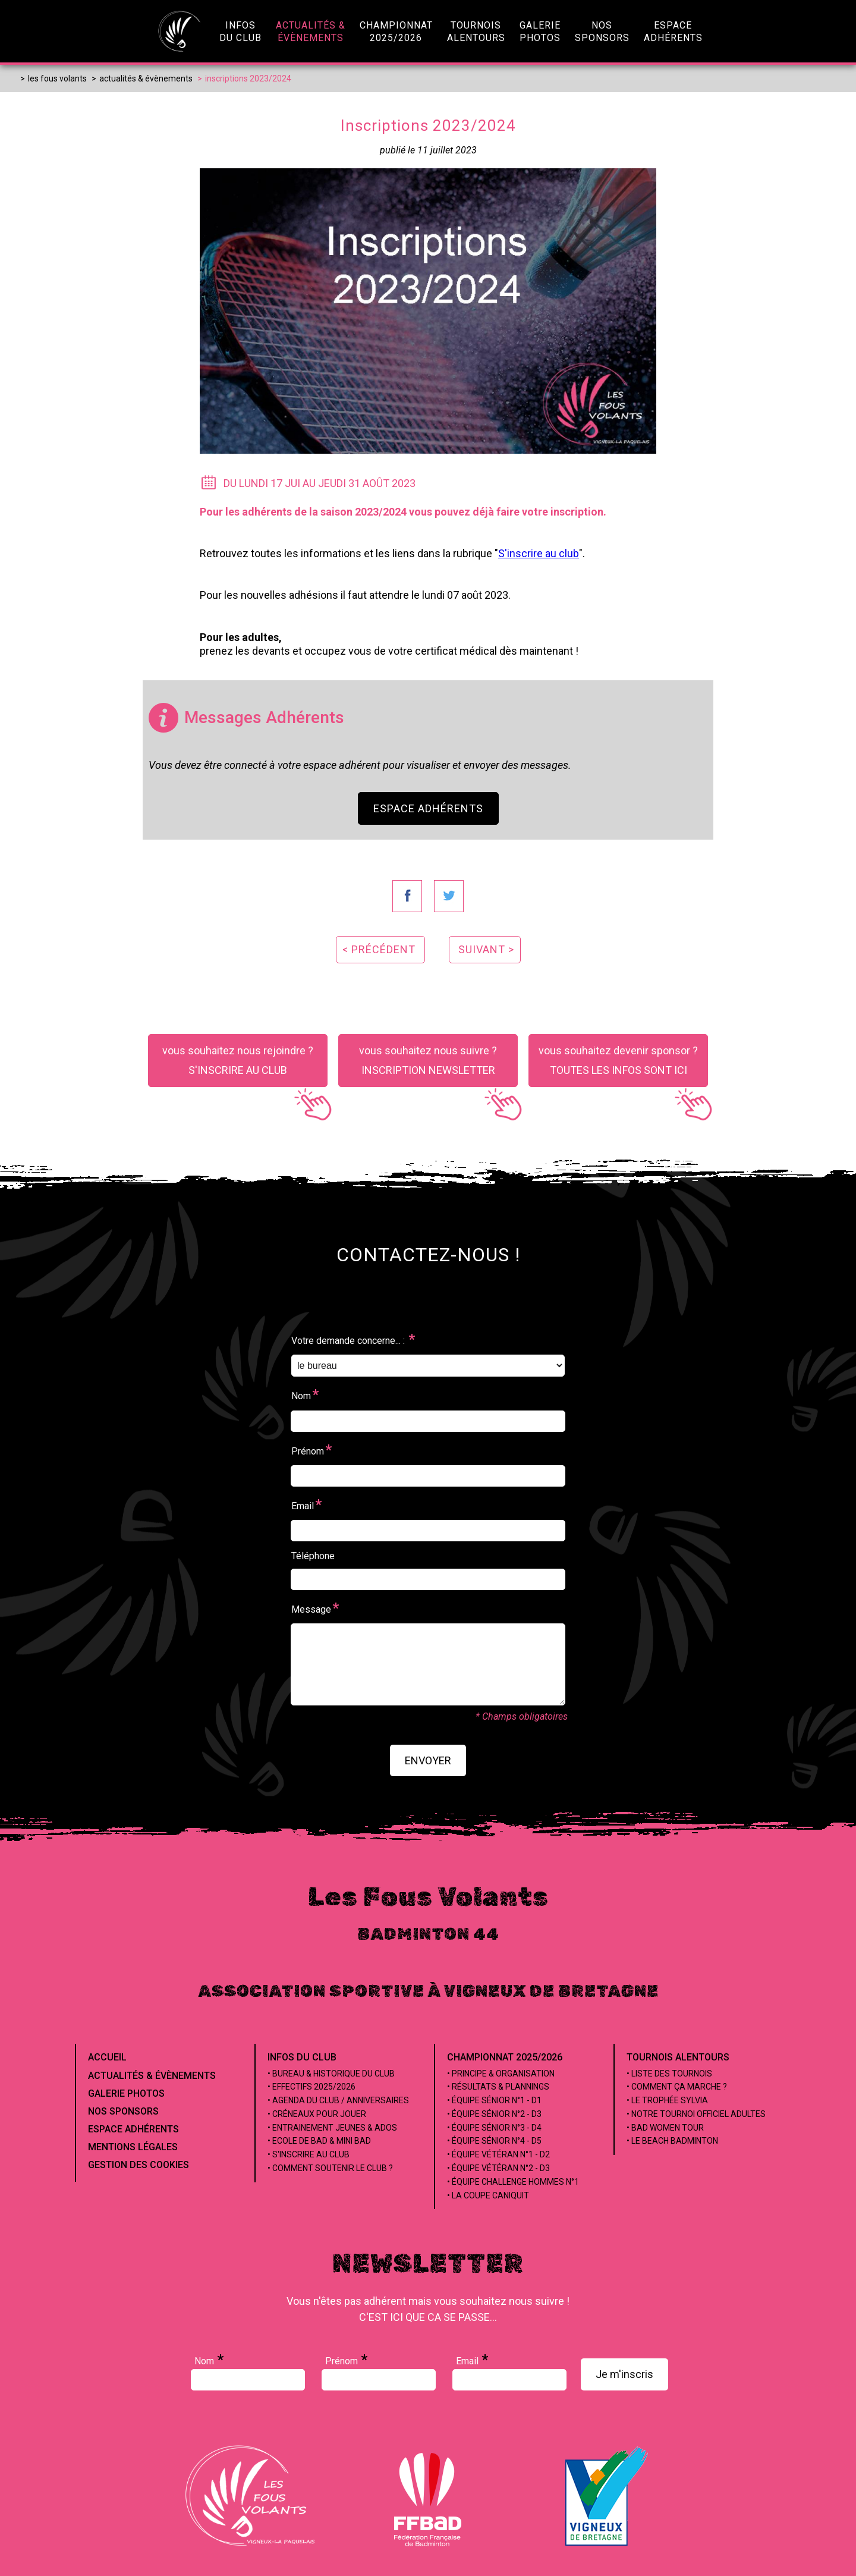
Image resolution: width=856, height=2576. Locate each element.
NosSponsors (602, 31)
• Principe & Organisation (501, 2073)
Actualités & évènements (152, 2075)
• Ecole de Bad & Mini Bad (319, 2140)
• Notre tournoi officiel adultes (696, 2114)
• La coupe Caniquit (488, 2195)
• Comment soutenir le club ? (330, 2168)
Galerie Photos (126, 2093)
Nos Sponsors (123, 2111)
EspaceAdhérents (673, 31)
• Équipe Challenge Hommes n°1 (513, 2182)
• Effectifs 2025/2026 (311, 2086)
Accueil (107, 2057)
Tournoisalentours (476, 31)
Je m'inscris (624, 2374)
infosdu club (240, 31)
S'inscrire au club (538, 553)
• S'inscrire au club (309, 2154)
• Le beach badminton (672, 2140)
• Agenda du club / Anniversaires (338, 2100)
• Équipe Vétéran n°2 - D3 (498, 2168)
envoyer (428, 1760)
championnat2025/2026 (396, 31)
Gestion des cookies (138, 2164)
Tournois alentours (678, 2057)
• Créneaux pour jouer (317, 2114)
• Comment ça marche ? (677, 2086)
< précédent (379, 949)
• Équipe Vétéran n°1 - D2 (498, 2154)
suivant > (486, 949)
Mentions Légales (133, 2147)
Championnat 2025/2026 (504, 2057)
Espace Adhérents (428, 808)
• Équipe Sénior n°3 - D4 (494, 2127)
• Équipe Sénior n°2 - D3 (494, 2114)
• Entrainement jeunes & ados (332, 2127)
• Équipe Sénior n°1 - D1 (494, 2100)
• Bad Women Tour (665, 2127)
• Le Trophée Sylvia (667, 2100)
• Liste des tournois (669, 2073)
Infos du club (302, 2057)
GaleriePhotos (540, 31)
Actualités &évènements (310, 31)
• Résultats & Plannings (498, 2086)
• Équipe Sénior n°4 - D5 (494, 2140)
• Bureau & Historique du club (331, 2073)
